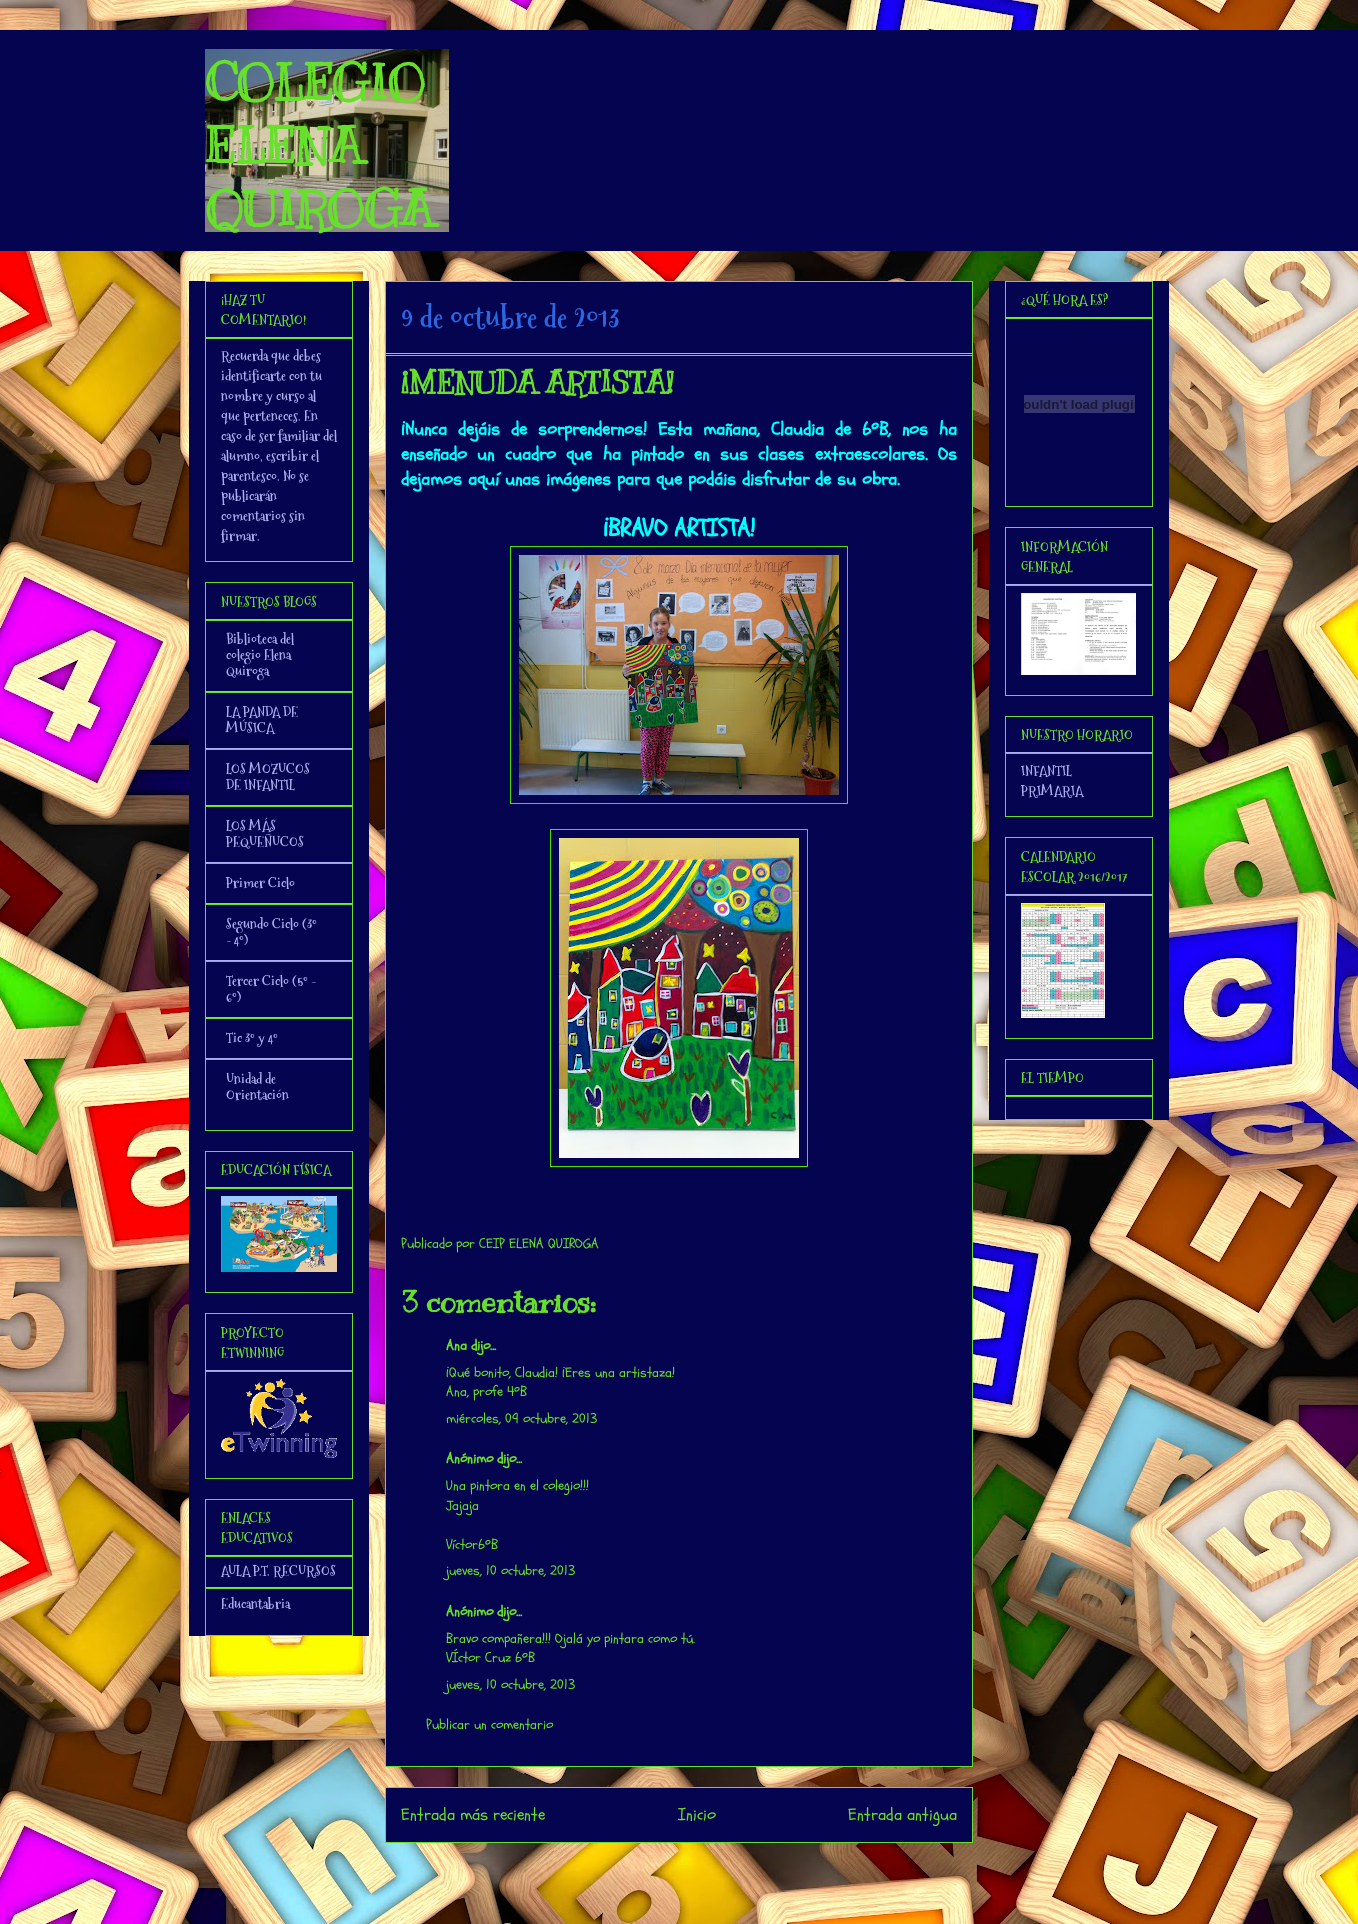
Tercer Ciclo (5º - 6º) (271, 989)
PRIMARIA (1052, 791)
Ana (456, 1345)
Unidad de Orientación (257, 1087)
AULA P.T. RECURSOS (278, 1571)
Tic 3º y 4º (252, 1038)
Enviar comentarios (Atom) (719, 1868)
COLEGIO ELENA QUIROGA (319, 146)
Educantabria (255, 1604)
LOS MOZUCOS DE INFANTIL (268, 777)
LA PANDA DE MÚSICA (262, 720)
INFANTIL (1046, 771)
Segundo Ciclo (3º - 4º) (271, 932)
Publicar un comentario (489, 1724)
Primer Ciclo (260, 883)
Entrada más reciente (473, 1814)
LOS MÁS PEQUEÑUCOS (265, 834)
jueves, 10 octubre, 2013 (510, 1570)
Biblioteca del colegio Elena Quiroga (260, 655)
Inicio (697, 1814)
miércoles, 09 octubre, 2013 (521, 1418)
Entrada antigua (902, 1814)
